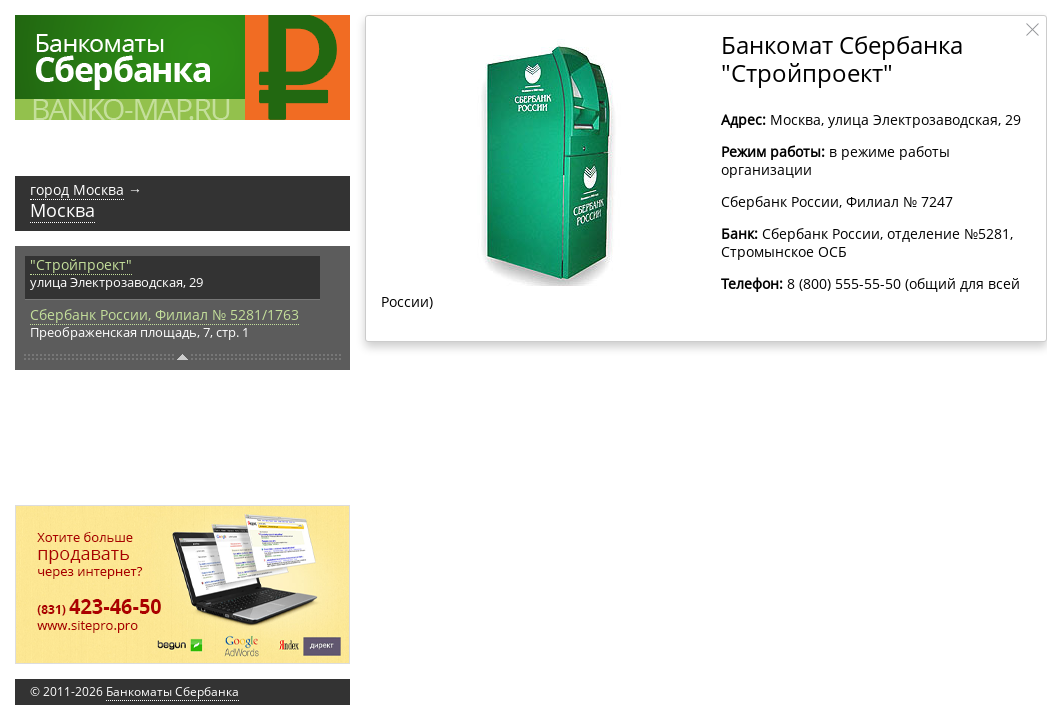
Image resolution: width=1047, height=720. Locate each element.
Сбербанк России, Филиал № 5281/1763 (164, 314)
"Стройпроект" (81, 264)
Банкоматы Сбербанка (172, 691)
